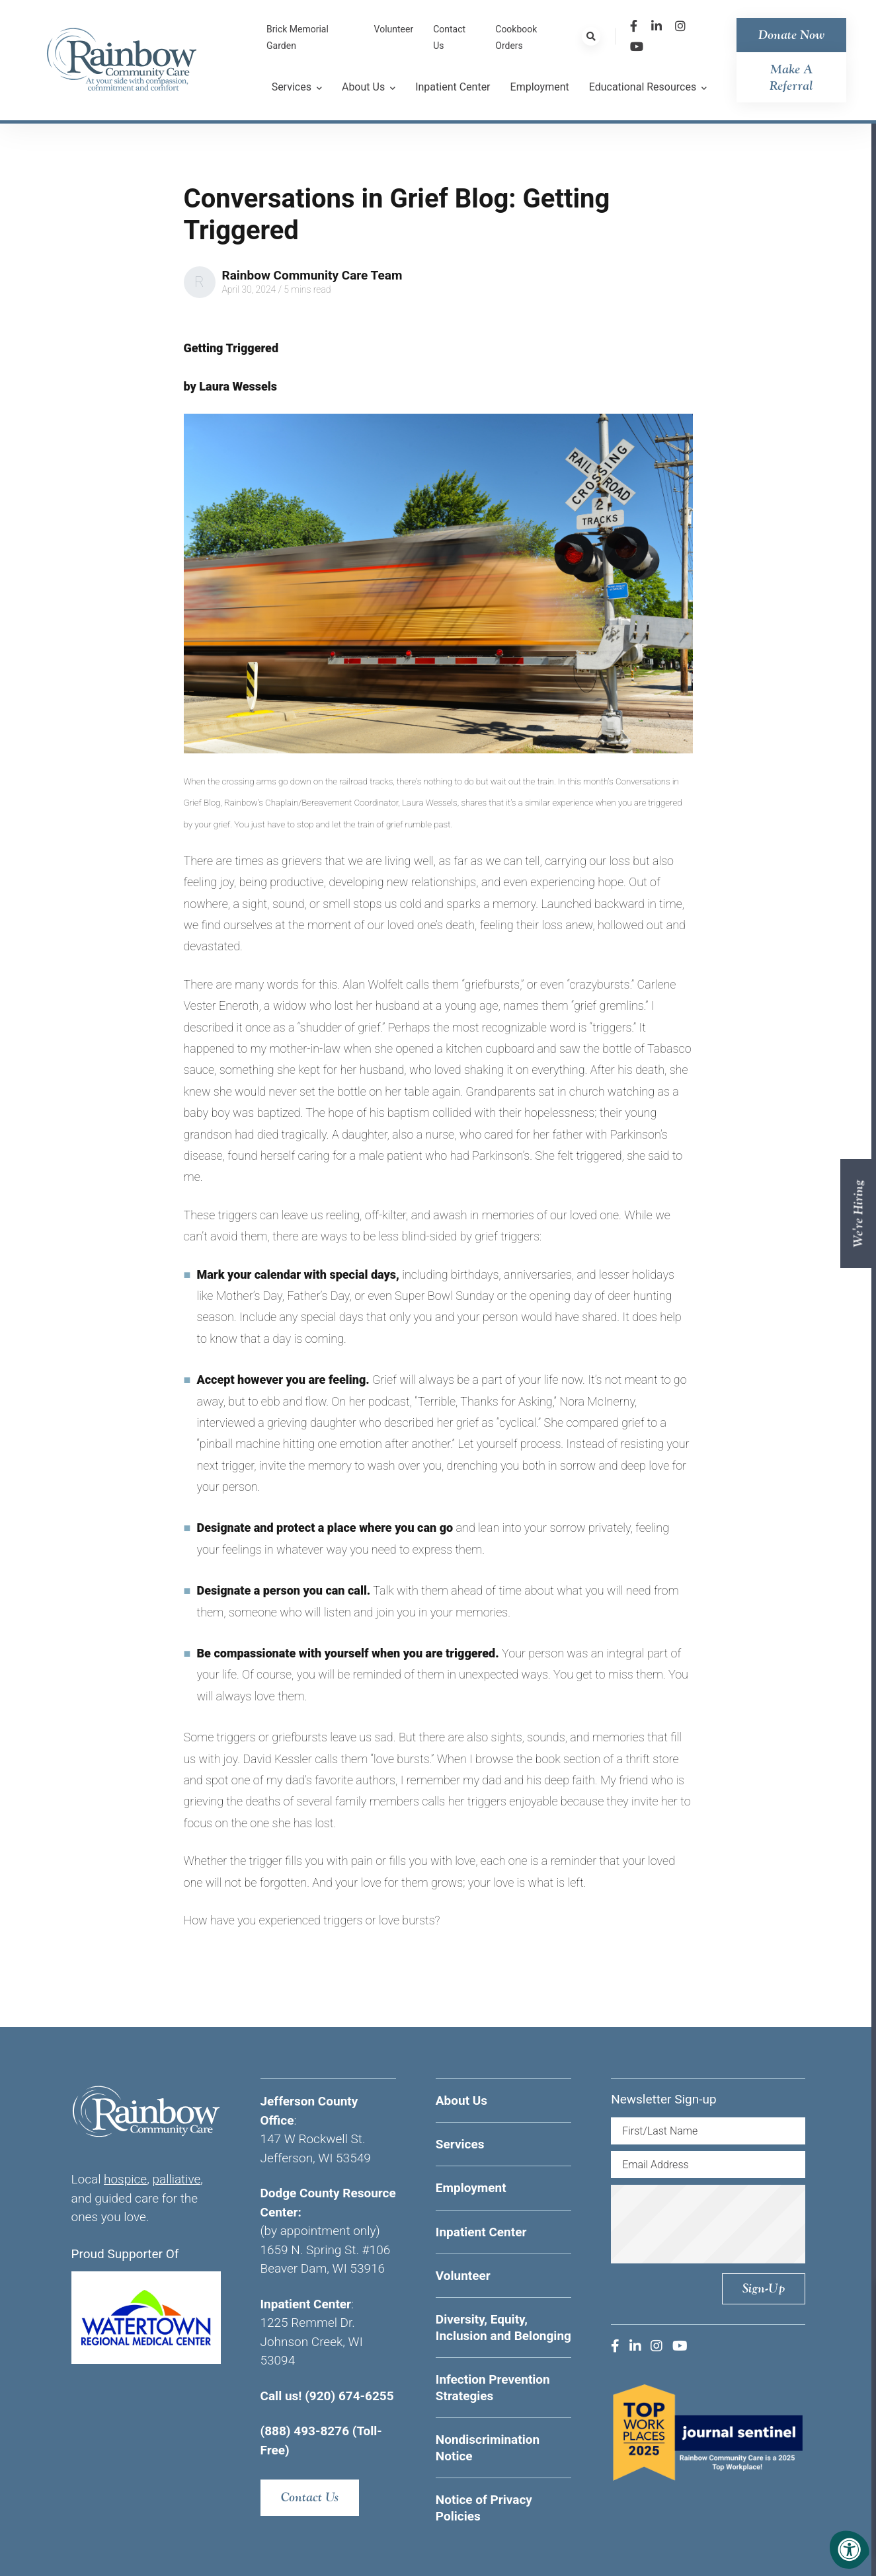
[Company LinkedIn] (656, 26)
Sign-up (763, 2288)
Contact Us (309, 2497)
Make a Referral (791, 77)
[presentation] (724, 2224)
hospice (125, 2179)
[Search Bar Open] (591, 36)
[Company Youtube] (636, 46)
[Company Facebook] (633, 26)
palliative (176, 2179)
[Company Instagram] (680, 26)
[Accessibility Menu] (849, 2549)
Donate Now (791, 34)
